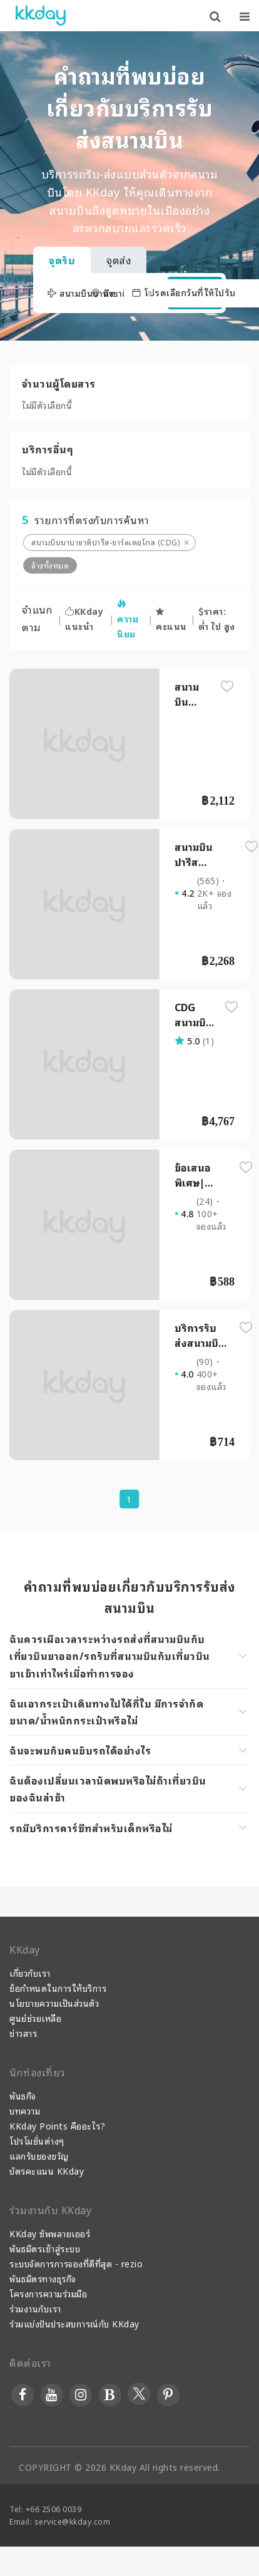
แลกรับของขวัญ (39, 2155)
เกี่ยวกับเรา (30, 1972)
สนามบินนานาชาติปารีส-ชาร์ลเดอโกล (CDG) (105, 542)
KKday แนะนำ (84, 618)
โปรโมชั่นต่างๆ (36, 2140)
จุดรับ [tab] (62, 260)
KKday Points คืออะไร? (57, 2125)
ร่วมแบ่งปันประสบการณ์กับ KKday (74, 2323)
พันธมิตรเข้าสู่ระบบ (44, 2248)
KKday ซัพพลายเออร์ (49, 2233)
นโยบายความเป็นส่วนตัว (54, 2003)
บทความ (24, 2110)
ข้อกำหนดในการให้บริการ (57, 1988)
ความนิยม (127, 620)
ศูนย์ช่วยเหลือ (35, 2018)
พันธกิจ (22, 2095)
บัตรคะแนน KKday (46, 2170)
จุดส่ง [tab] (118, 260)
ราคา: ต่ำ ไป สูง (216, 618)
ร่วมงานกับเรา (35, 2308)
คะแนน (171, 620)
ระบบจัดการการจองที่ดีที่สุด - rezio (76, 2263)
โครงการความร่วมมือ (48, 2293)
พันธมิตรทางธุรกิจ (42, 2278)
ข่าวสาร (23, 2033)
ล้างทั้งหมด (50, 565)
